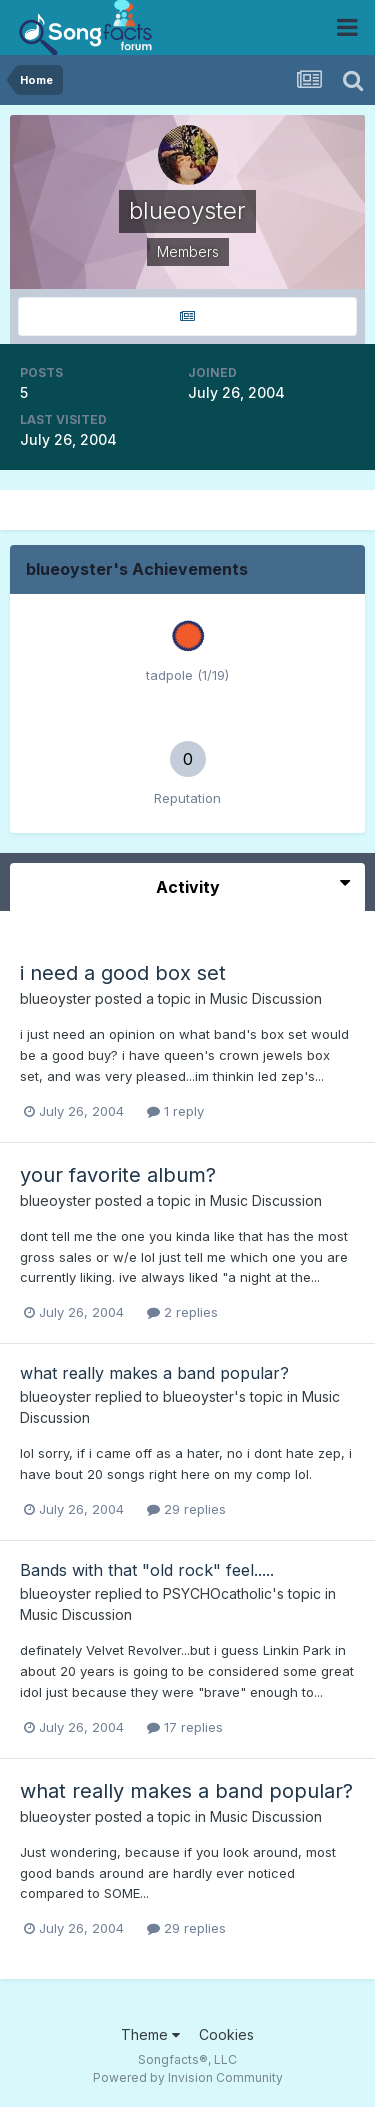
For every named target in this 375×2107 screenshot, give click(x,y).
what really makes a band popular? (154, 1373)
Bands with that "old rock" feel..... (147, 1570)
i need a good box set (123, 973)
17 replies (185, 1727)
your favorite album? (118, 1175)
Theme (150, 2034)
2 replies (182, 1312)
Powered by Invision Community (188, 2077)
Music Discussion (266, 998)
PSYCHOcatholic (217, 1593)
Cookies (226, 2034)
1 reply (175, 1111)
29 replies (186, 1509)
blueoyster (55, 998)
